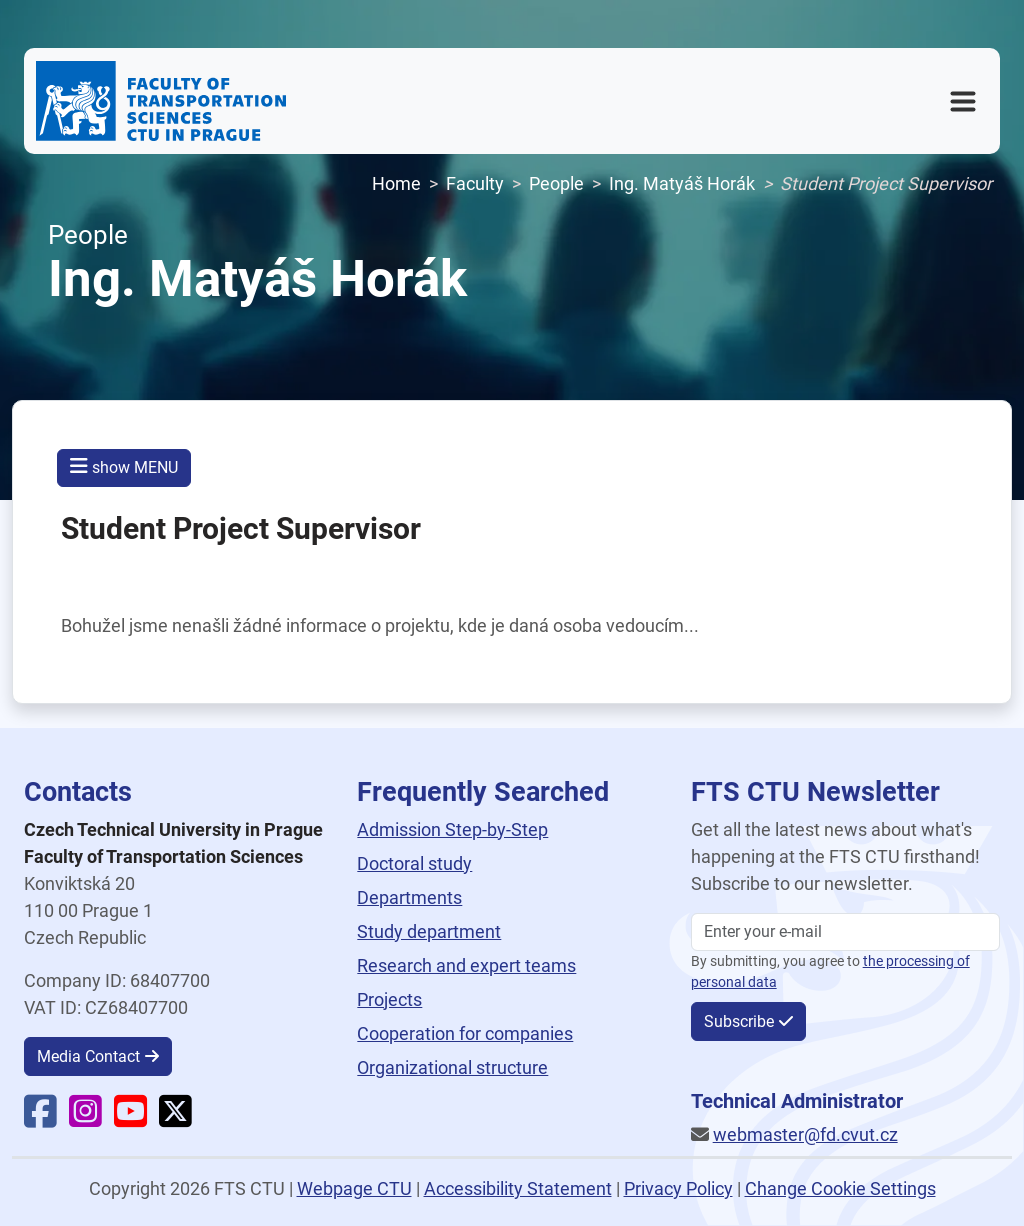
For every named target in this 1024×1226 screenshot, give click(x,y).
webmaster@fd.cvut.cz (805, 1134)
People (556, 183)
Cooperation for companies (465, 1033)
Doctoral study (414, 863)
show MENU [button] (124, 466)
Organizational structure (452, 1067)
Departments (409, 897)
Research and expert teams (466, 965)
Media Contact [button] (88, 1056)
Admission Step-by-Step (452, 829)
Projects (389, 999)
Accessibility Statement (518, 1188)
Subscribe (739, 1021)
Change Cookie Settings (840, 1188)
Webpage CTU (354, 1188)
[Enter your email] (845, 932)
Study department (429, 931)
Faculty (475, 183)
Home (396, 183)
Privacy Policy (678, 1188)
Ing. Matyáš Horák (682, 183)
